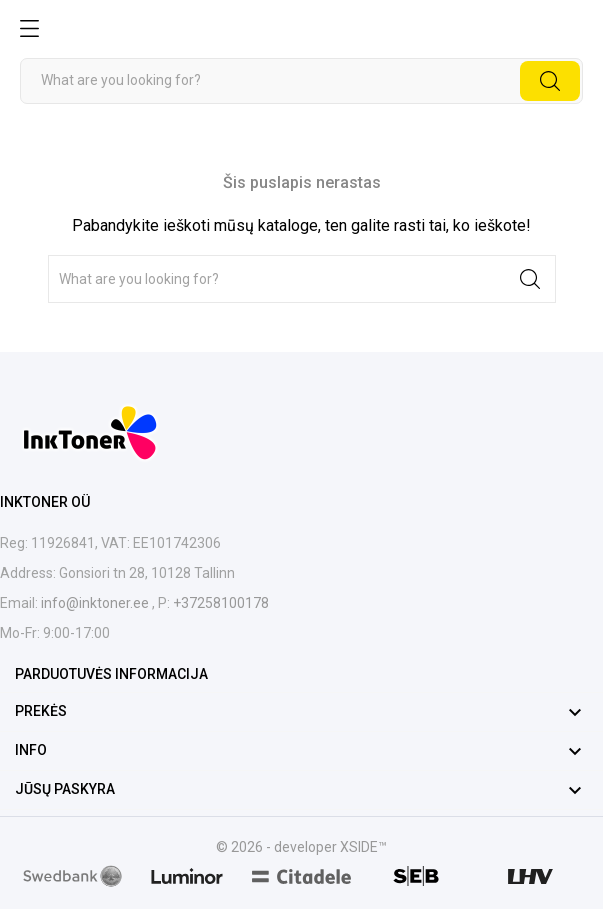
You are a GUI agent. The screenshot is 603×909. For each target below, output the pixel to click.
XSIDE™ (363, 847)
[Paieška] (301, 81)
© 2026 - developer (278, 847)
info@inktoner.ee (96, 603)
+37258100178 (219, 603)
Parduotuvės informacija (111, 674)
